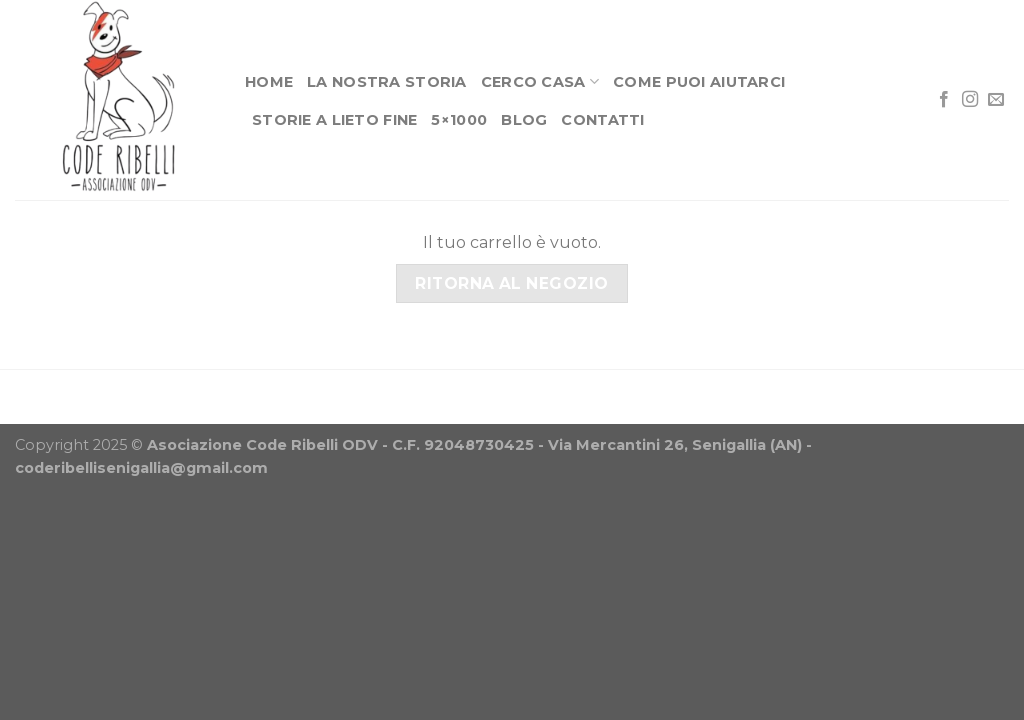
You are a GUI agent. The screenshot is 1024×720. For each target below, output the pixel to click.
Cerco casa (540, 81)
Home (269, 82)
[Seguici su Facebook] (944, 100)
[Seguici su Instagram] (970, 100)
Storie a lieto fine (334, 120)
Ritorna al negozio (511, 283)
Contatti (602, 120)
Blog (524, 120)
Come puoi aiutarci (699, 82)
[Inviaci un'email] (996, 100)
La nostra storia (387, 82)
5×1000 (459, 120)
